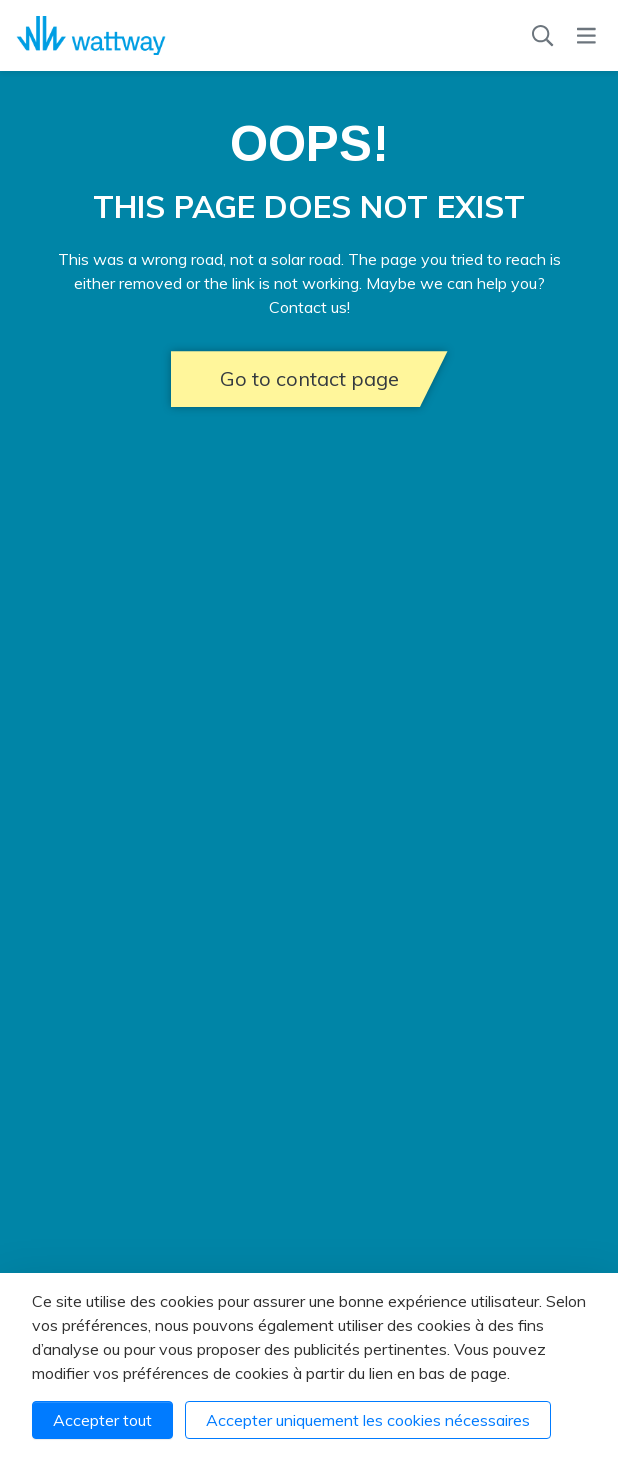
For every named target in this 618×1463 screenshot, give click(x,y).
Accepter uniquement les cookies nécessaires (368, 1420)
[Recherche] (542, 36)
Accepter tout (102, 1420)
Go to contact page (309, 378)
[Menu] (586, 36)
